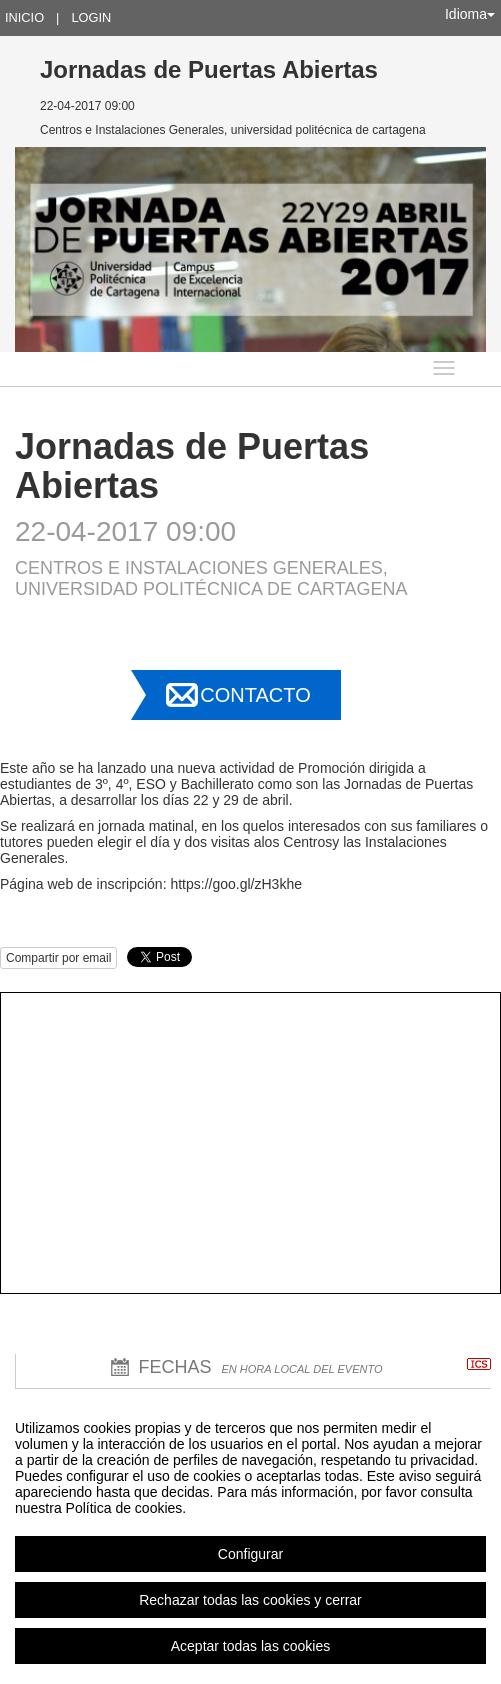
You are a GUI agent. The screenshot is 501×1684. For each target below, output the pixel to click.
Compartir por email (58, 958)
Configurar (250, 1554)
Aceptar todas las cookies (251, 1646)
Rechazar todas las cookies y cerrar (250, 1600)
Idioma (470, 14)
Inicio (24, 17)
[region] (250, 1537)
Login (91, 17)
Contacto (255, 695)
